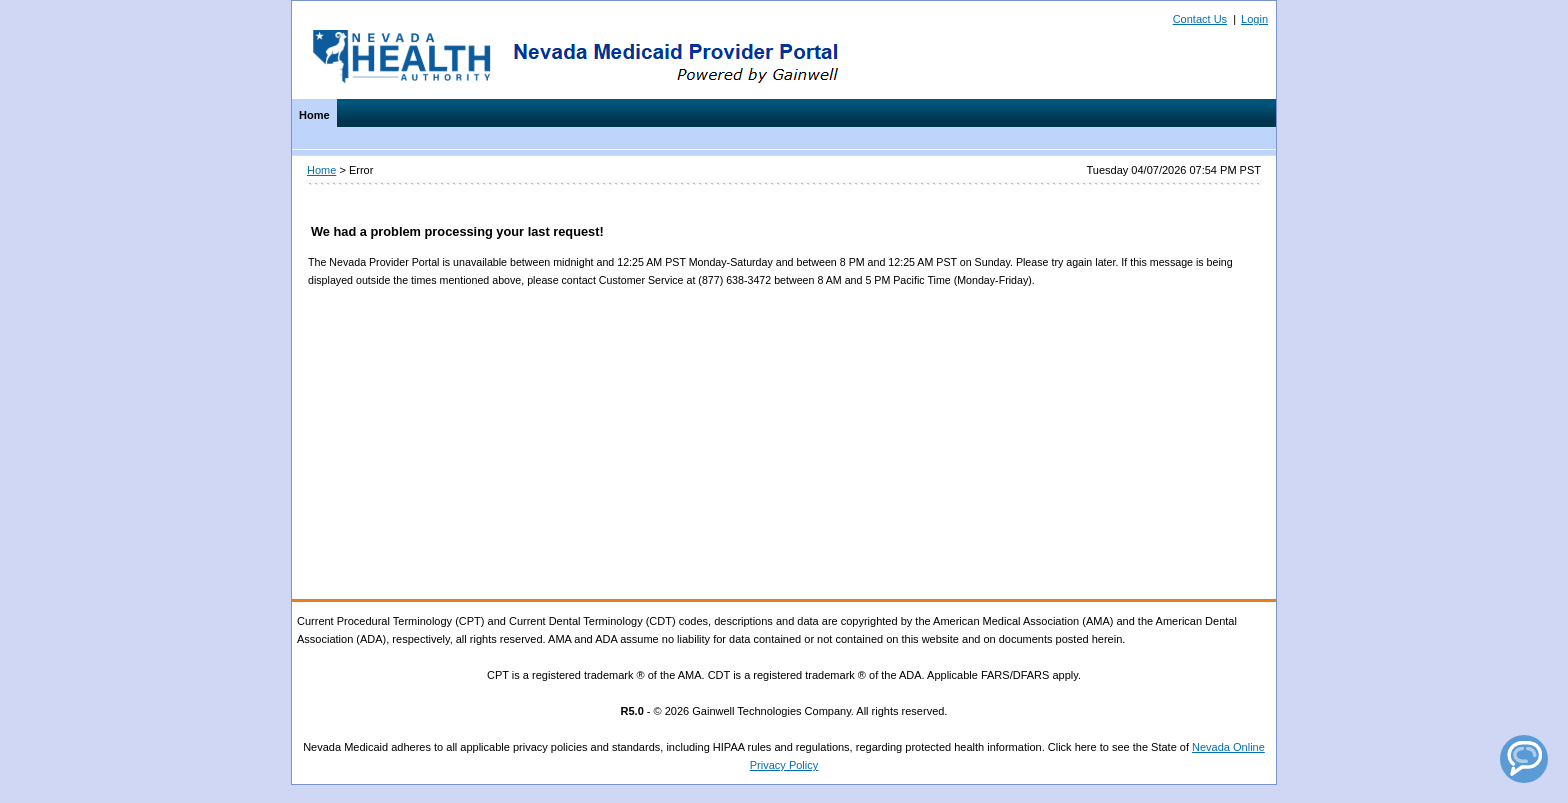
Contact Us (1200, 19)
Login (1254, 19)
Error (361, 170)
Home (314, 115)
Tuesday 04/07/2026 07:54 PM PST (1174, 170)
